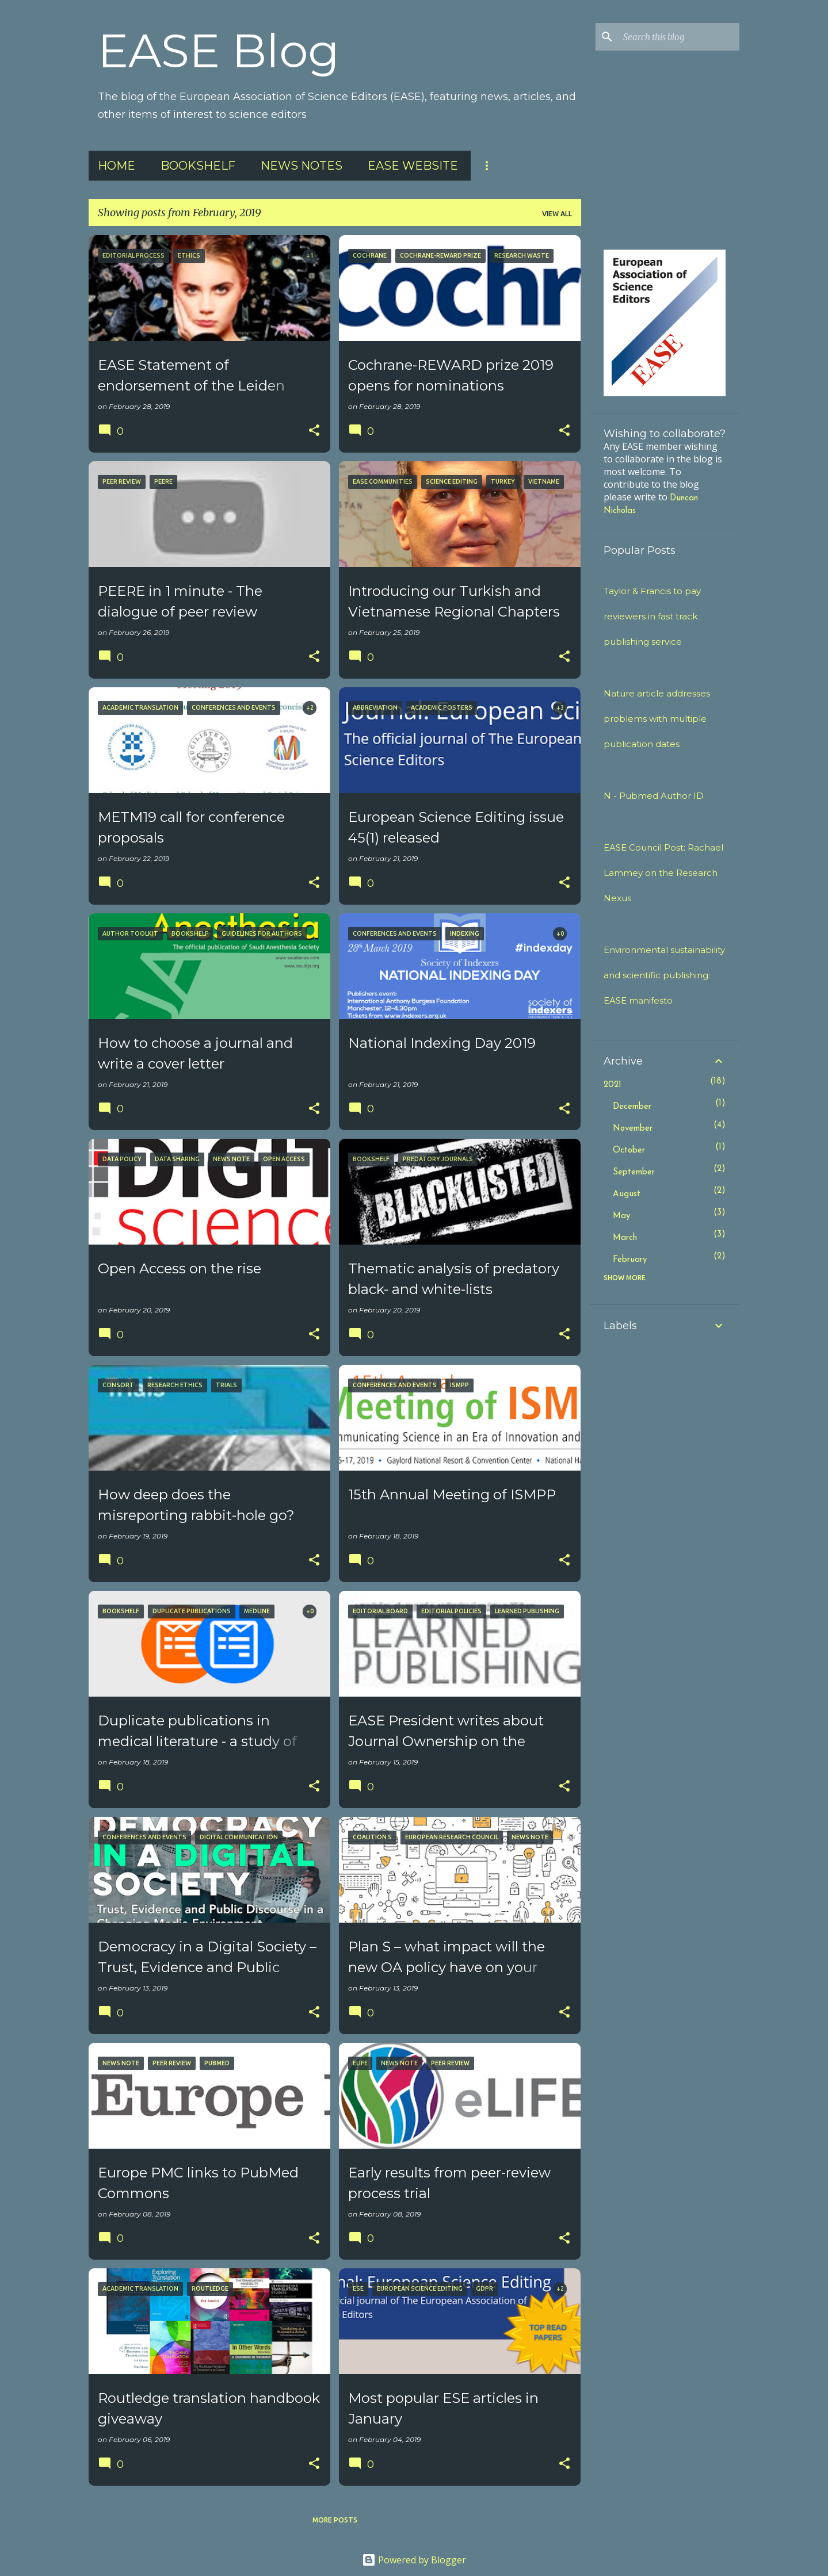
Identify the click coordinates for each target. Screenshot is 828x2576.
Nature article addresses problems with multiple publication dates (657, 718)
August (626, 1194)
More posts (334, 2520)
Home (116, 166)
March (625, 1238)
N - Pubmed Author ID (654, 795)
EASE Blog (218, 51)
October (629, 1150)
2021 (612, 1085)
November (633, 1128)
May (621, 1216)
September (634, 1172)
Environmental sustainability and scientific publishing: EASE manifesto (664, 975)
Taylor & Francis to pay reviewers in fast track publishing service (652, 616)
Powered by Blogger (414, 2560)
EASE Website (413, 166)
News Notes (301, 166)
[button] (314, 431)
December (632, 1107)
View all (557, 213)
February (630, 1260)
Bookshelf (198, 166)
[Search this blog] (679, 37)
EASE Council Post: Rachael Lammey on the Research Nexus (663, 873)
